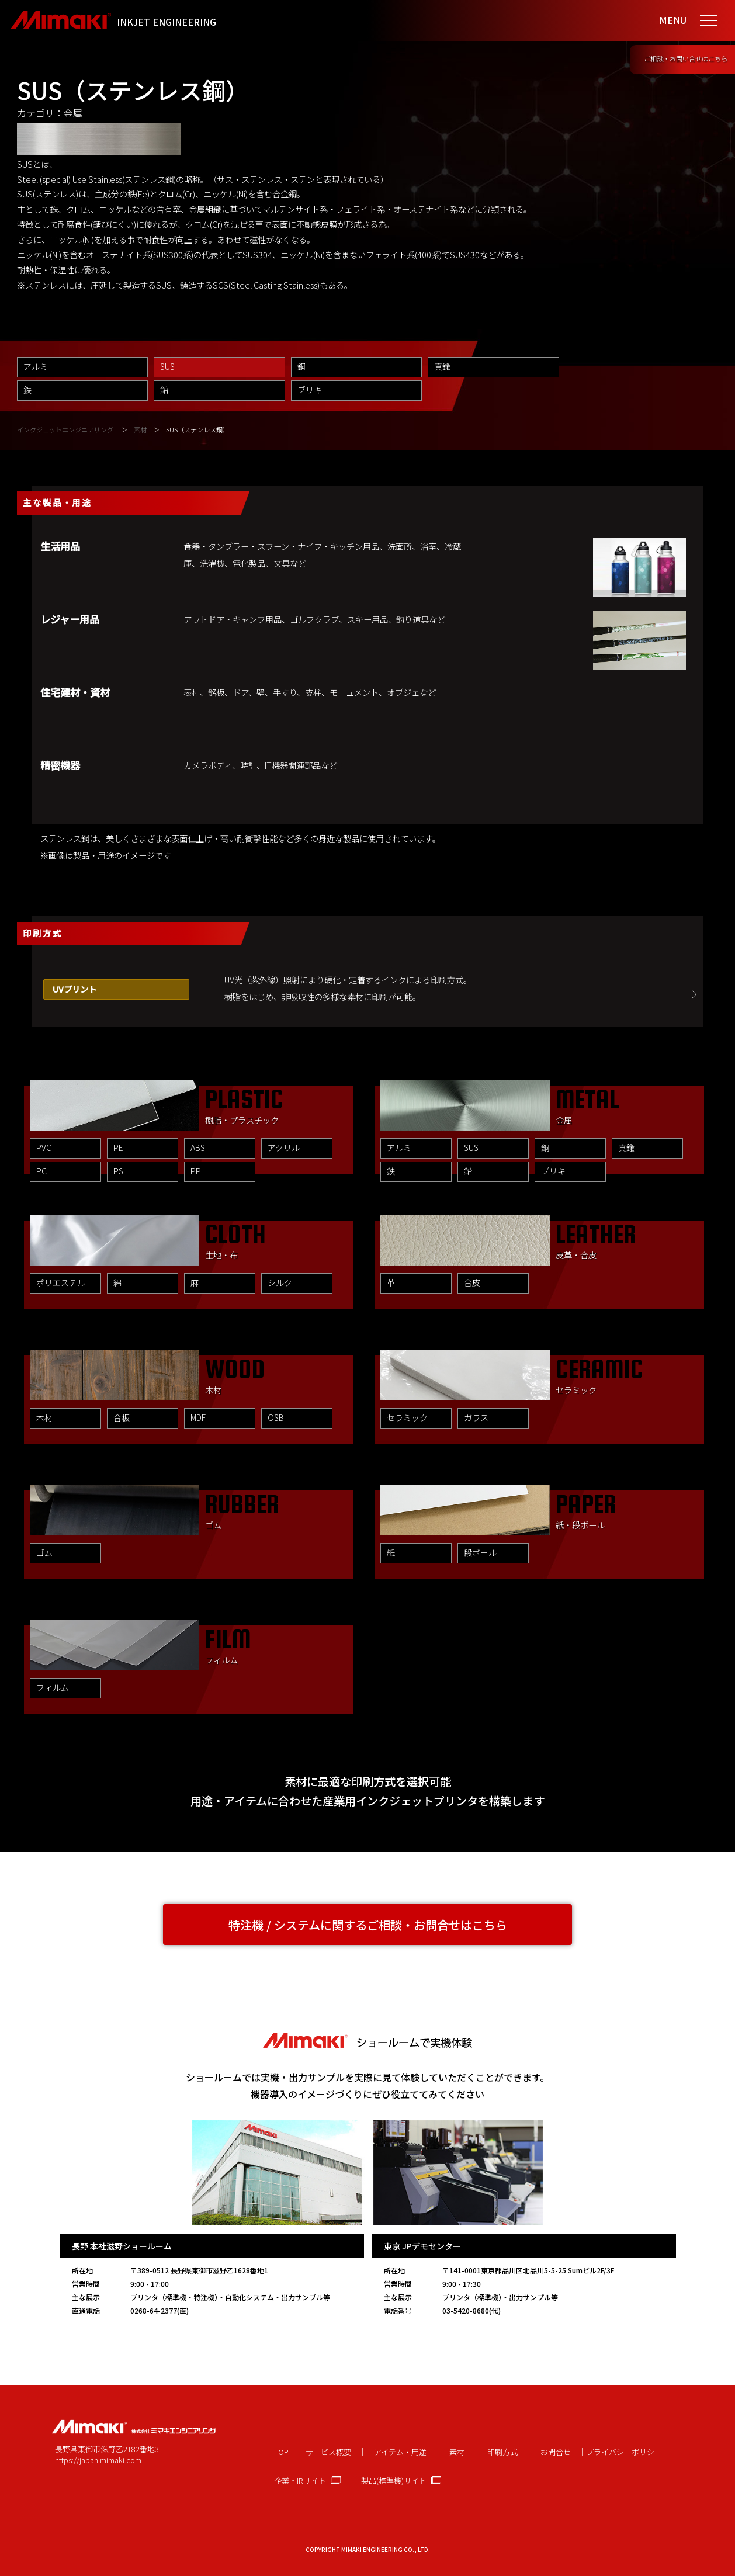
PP (195, 1171)
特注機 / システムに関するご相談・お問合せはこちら (367, 1924)
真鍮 (442, 366)
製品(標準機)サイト (394, 2480)
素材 (140, 429)
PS (118, 1171)
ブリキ (309, 390)
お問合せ (555, 2451)
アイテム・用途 (400, 2451)
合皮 (472, 1282)
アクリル (284, 1147)
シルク (280, 1282)
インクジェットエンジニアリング (65, 429)
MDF (198, 1417)
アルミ (35, 366)
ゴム (44, 1552)
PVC (43, 1147)
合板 (121, 1417)
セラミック (407, 1417)
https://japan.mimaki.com (98, 2460)
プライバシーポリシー (624, 2451)
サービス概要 (328, 2451)
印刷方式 (502, 2451)
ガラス (476, 1417)
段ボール (480, 1552)
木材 (44, 1417)
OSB (276, 1417)
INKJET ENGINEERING (166, 22)
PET (121, 1147)
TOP (281, 2451)
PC (41, 1171)
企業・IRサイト (300, 2480)
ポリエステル (60, 1282)
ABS (197, 1147)
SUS (471, 1147)
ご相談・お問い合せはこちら (685, 58)
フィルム (52, 1687)
